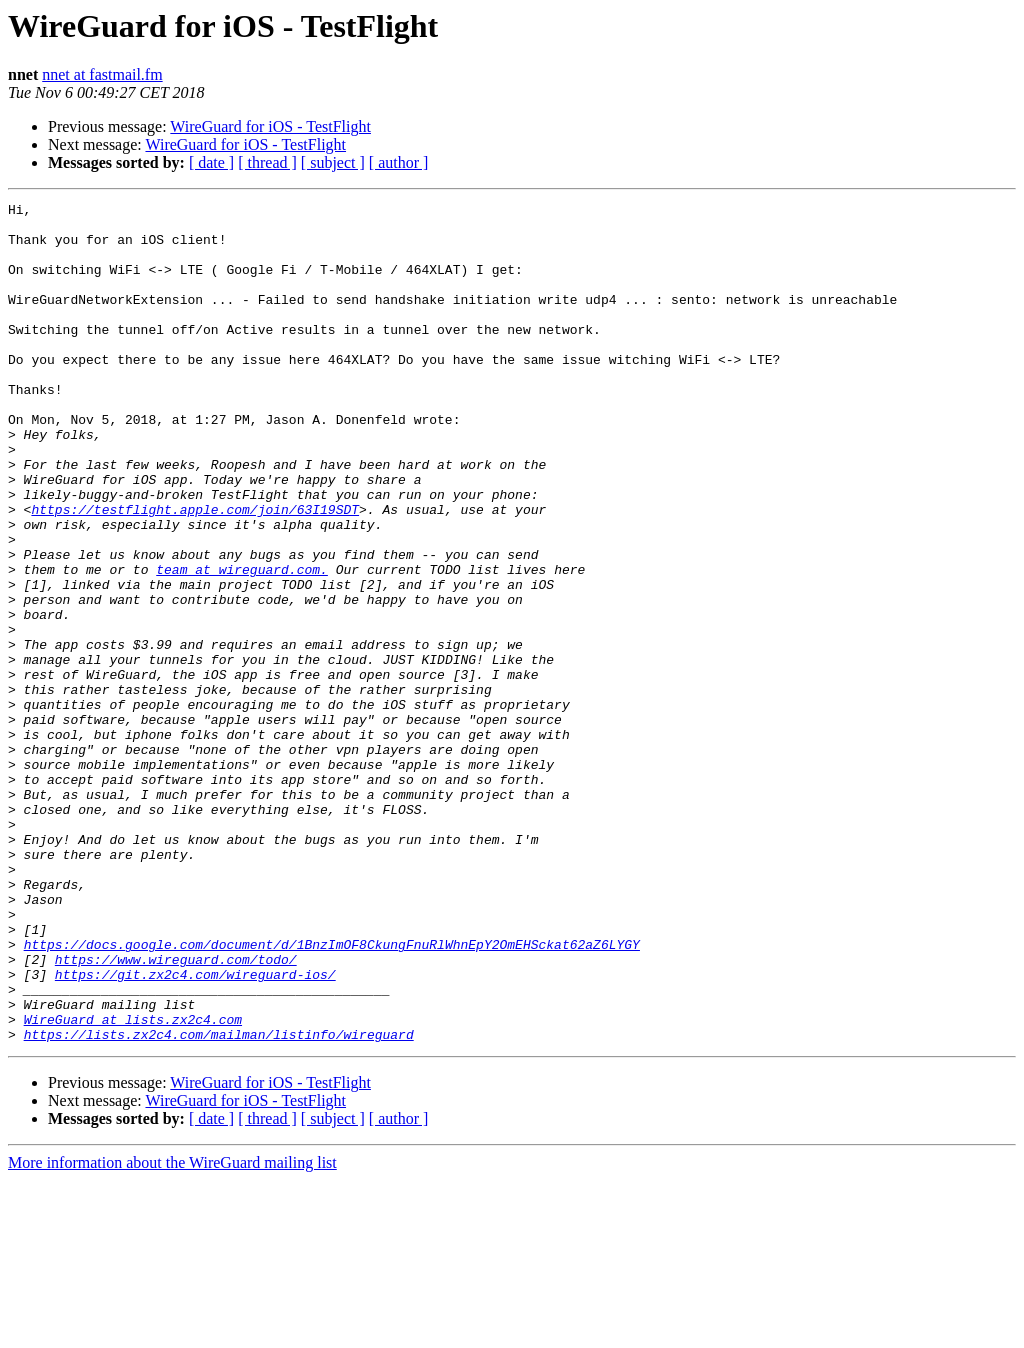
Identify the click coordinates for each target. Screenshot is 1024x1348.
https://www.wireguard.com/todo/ (176, 1112)
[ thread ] (267, 162)
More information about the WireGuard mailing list (172, 1330)
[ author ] (399, 162)
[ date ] (211, 162)
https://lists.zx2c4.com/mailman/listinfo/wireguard (219, 1202)
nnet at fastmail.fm (102, 74)
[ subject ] (333, 162)
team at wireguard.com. (242, 644)
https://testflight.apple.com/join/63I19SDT (195, 572)
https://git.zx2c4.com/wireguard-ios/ (195, 1130)
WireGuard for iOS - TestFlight (270, 126)
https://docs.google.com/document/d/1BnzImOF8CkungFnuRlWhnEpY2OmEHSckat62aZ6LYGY (332, 1094)
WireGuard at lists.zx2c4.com (133, 1184)
